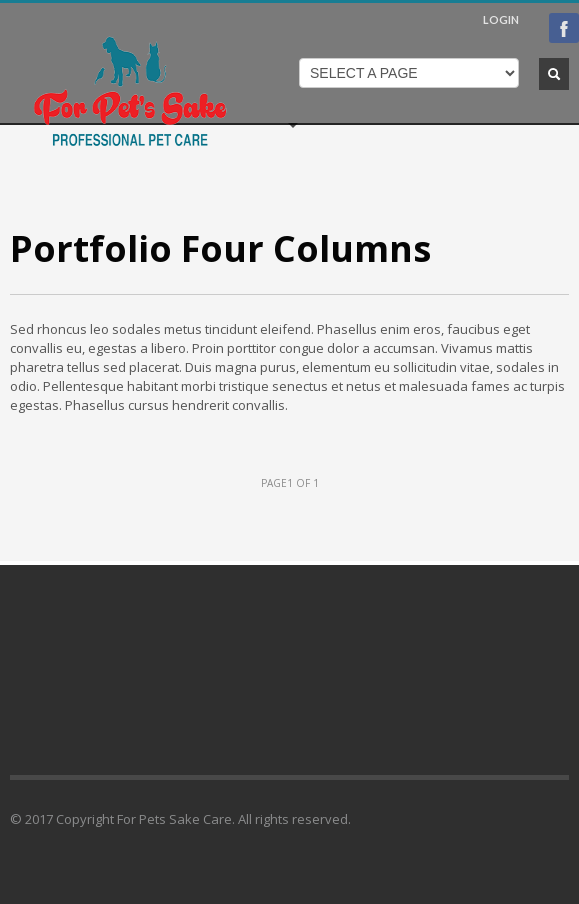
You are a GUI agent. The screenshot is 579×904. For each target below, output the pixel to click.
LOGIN (501, 19)
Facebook (564, 28)
